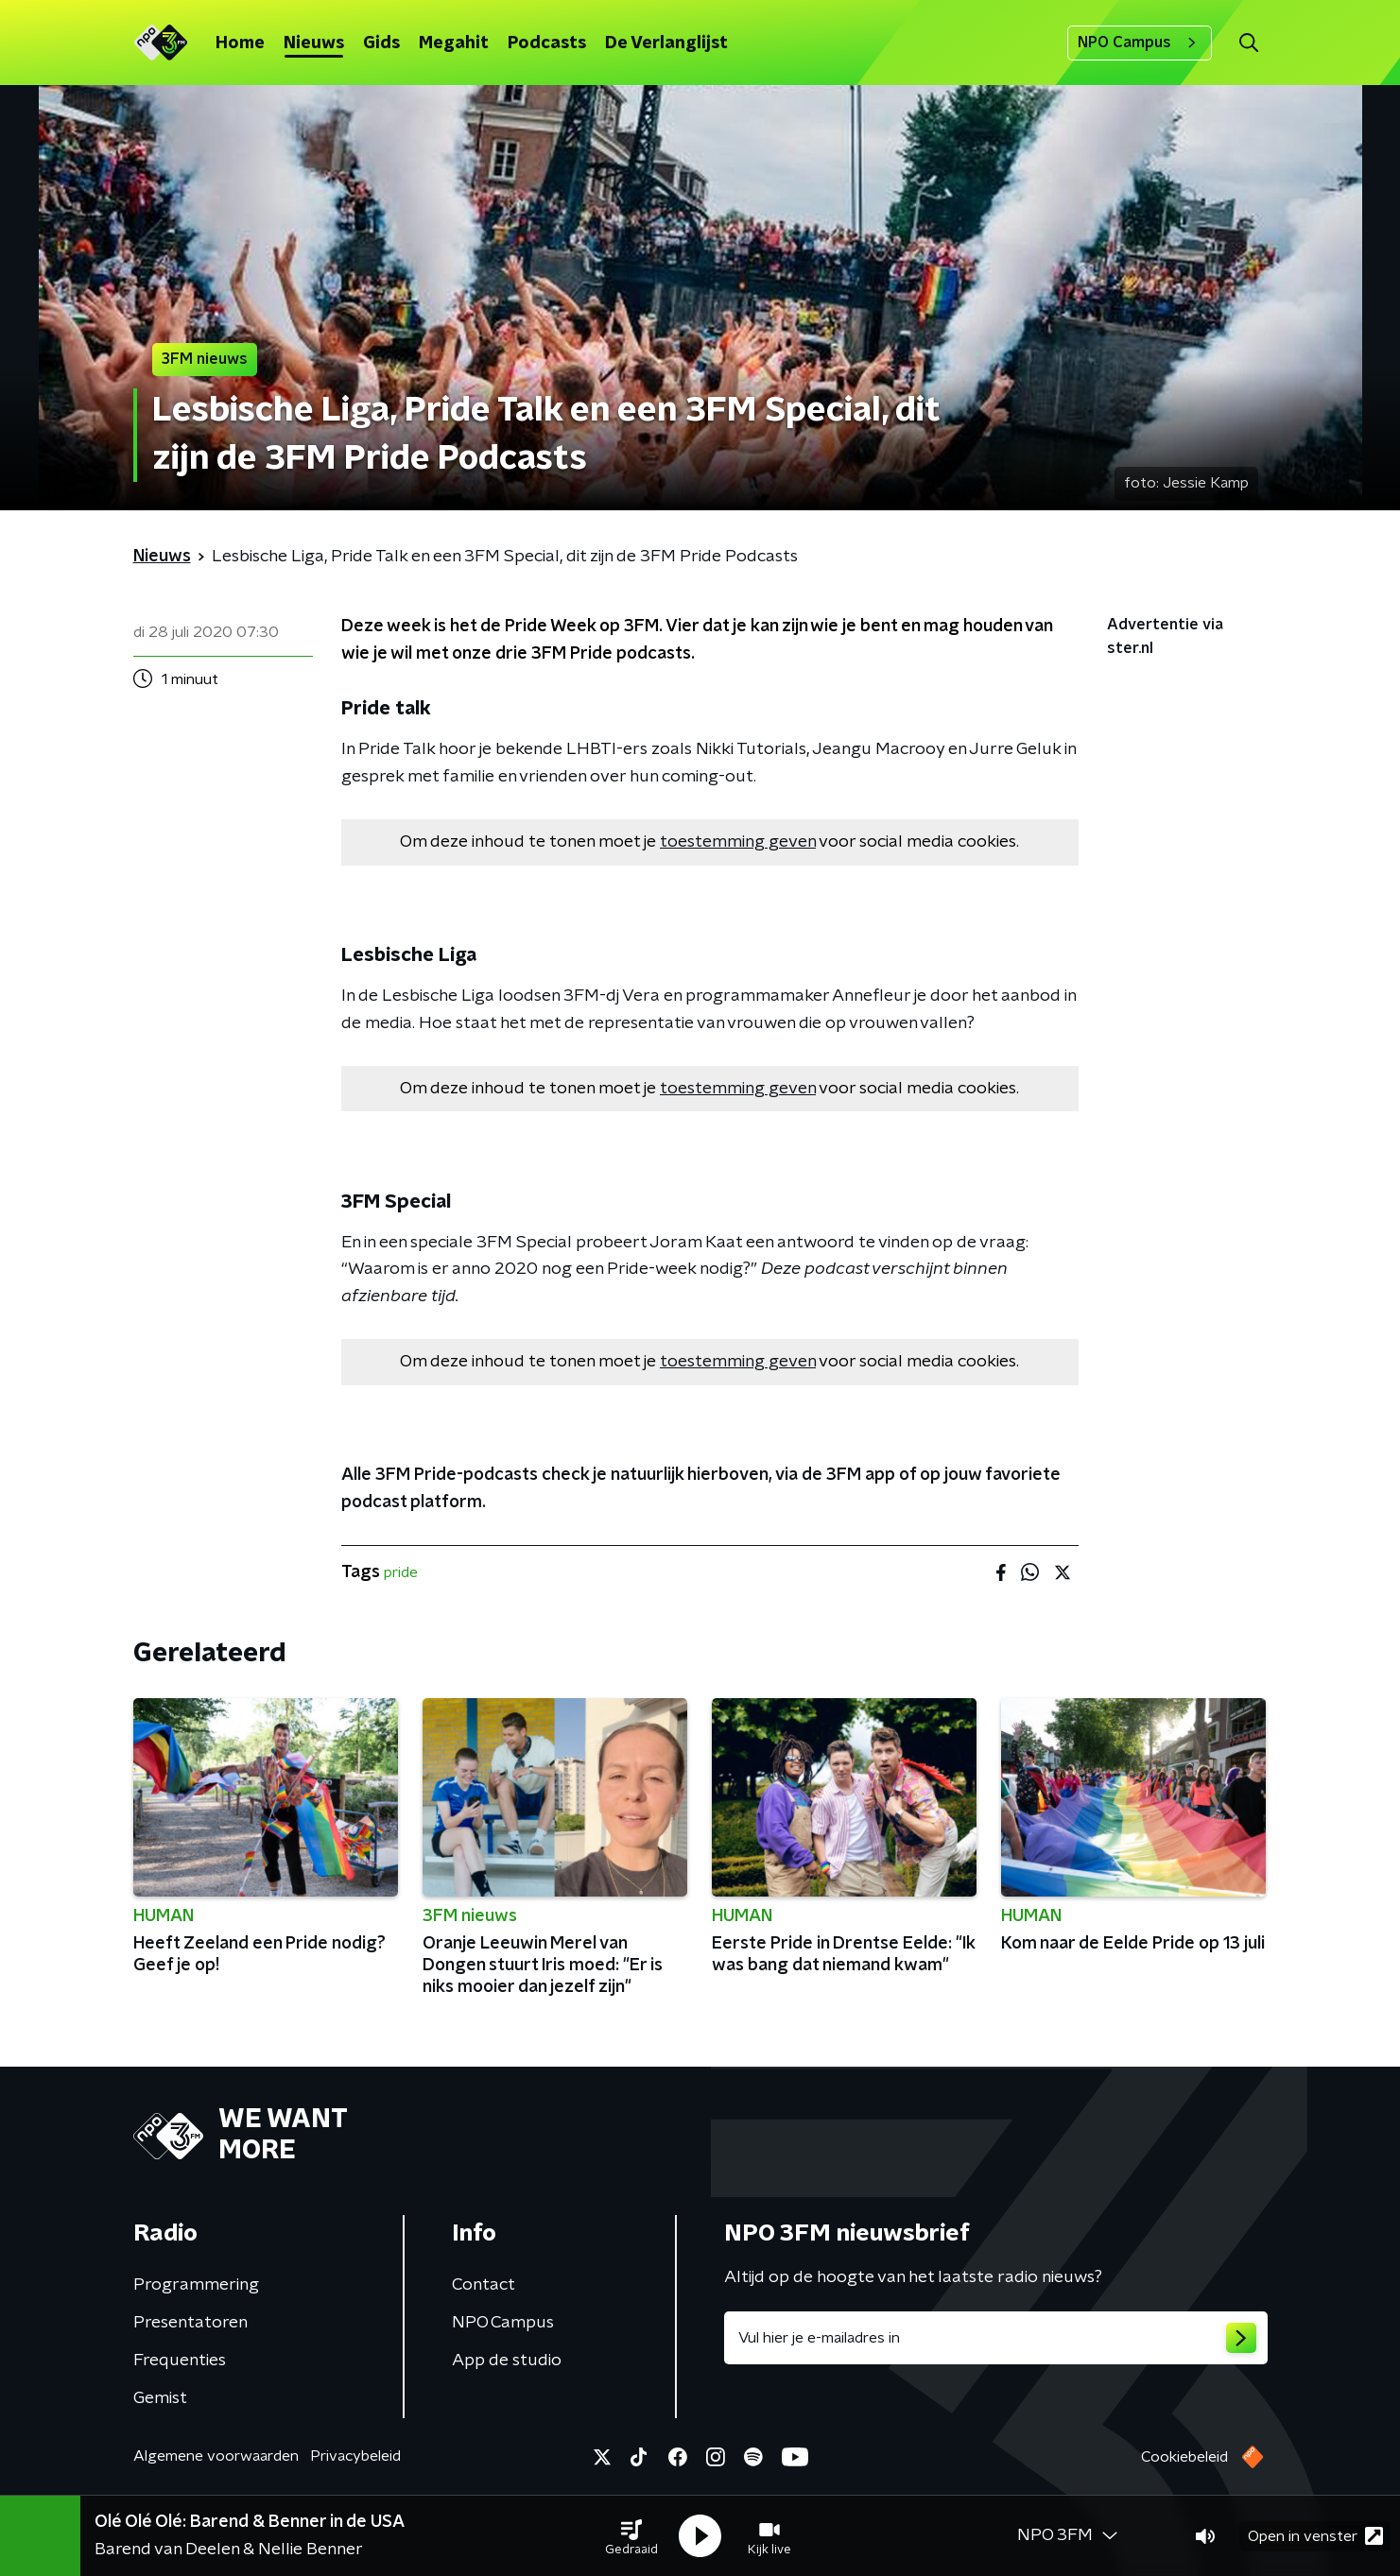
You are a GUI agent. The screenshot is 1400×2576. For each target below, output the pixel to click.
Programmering (196, 2284)
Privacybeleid (355, 2456)
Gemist (160, 2398)
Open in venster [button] (1315, 2536)
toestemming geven (738, 841)
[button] (631, 2536)
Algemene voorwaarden (216, 2456)
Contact (483, 2284)
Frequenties (179, 2360)
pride (401, 1572)
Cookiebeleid (1184, 2456)
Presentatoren (190, 2322)
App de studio (507, 2360)
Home (240, 43)
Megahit (454, 43)
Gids (381, 43)
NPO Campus (1139, 42)
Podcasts (547, 43)
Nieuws (314, 43)
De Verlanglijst (666, 43)
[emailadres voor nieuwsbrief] (996, 2337)
